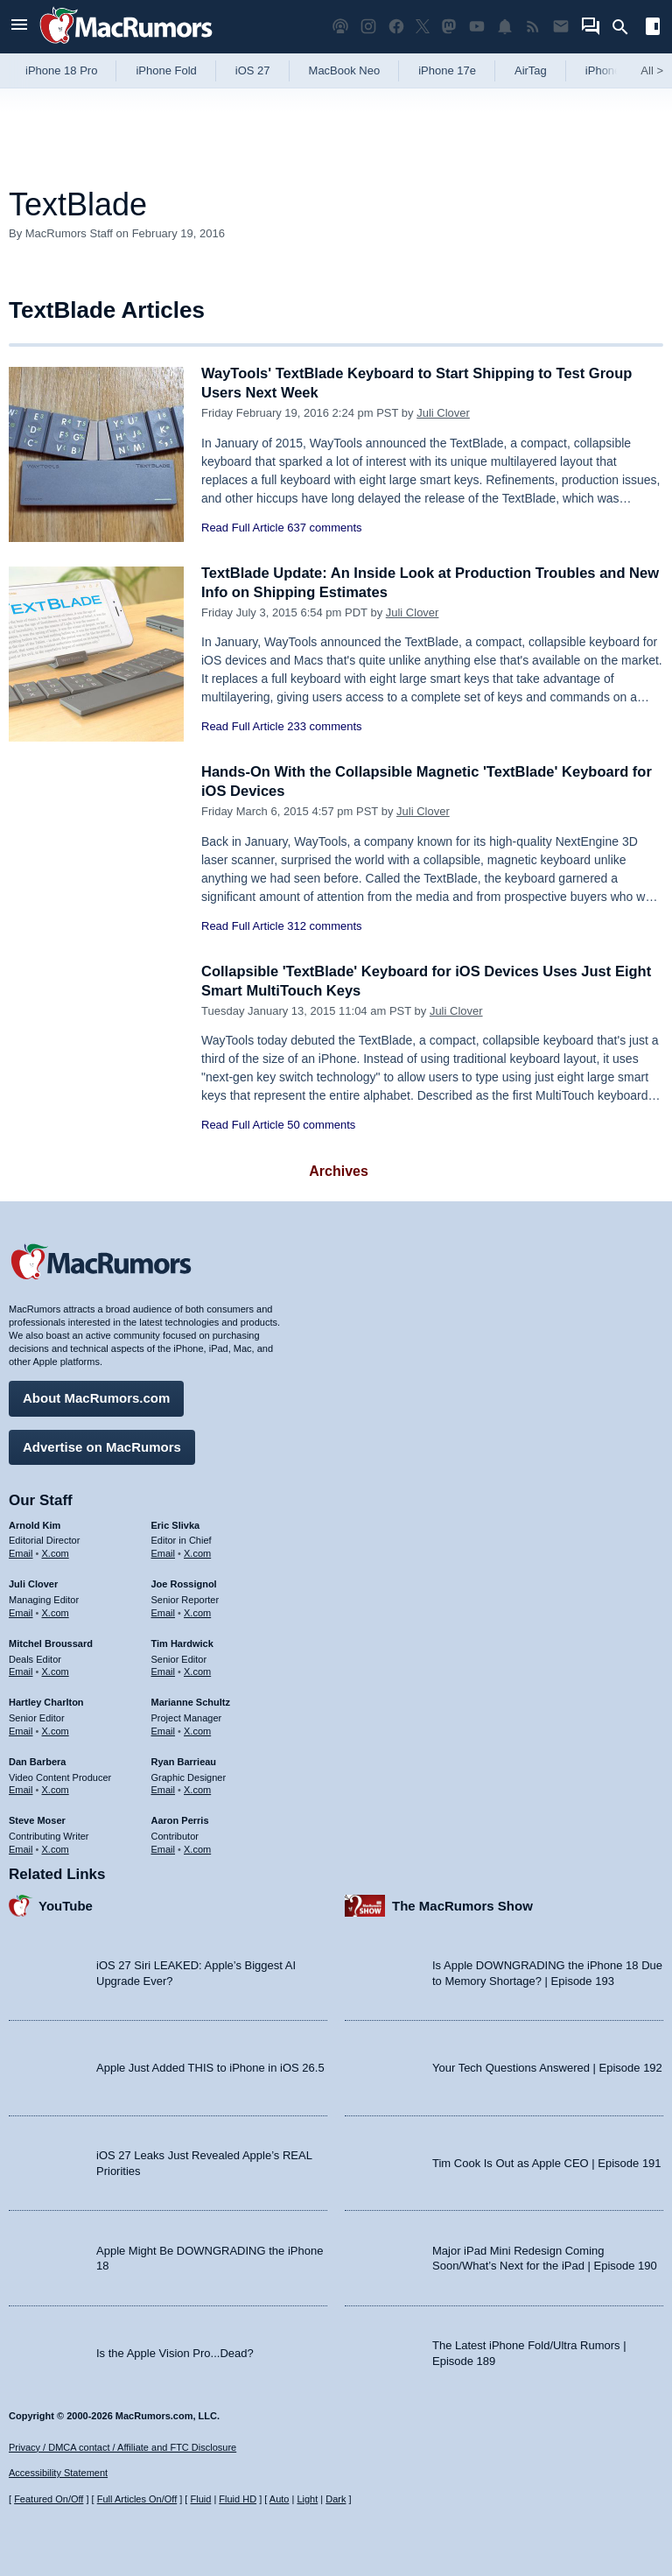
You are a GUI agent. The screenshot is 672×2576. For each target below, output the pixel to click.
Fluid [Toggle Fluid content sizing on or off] (200, 2499)
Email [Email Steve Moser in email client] (21, 1847)
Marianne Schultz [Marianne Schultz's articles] (190, 1701)
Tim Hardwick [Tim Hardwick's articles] (182, 1641)
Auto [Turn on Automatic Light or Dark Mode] (280, 2499)
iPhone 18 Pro (61, 70)
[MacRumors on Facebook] (396, 27)
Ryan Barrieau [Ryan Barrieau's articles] (184, 1760)
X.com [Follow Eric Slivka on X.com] (197, 1552)
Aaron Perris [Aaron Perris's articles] (180, 1819)
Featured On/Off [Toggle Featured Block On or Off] (48, 2499)
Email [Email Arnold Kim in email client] (21, 1552)
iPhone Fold (166, 70)
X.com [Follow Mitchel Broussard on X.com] (55, 1670)
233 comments (324, 726)
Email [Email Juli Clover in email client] (21, 1611)
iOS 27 (252, 70)
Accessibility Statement (58, 2472)
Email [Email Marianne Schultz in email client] (163, 1729)
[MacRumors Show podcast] (340, 27)
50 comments (321, 1124)
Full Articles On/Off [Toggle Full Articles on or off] (137, 2499)
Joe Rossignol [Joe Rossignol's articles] (184, 1583)
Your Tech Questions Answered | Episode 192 (547, 2066)
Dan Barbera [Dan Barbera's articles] (37, 1760)
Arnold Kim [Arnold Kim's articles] (34, 1523)
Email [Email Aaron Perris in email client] (163, 1847)
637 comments (324, 527)
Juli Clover (443, 412)
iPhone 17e (447, 70)
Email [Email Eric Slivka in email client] (163, 1552)
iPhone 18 (611, 70)
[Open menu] (19, 26)
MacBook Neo (345, 70)
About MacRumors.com (96, 1397)
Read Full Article (242, 527)
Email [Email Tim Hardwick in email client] (163, 1670)
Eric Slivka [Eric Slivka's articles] (175, 1523)
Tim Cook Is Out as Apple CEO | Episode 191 (547, 2161)
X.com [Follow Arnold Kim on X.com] (55, 1552)
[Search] (626, 27)
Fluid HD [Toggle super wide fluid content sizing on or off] (237, 2499)
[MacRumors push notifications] (505, 27)
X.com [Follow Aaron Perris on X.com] (197, 1847)
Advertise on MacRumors (102, 1445)
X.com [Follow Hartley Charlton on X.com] (55, 1729)
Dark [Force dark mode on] (336, 2499)
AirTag (530, 70)
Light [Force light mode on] (307, 2499)
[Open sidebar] (652, 28)
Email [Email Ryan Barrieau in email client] (163, 1789)
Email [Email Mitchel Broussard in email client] (21, 1670)
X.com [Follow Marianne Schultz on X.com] (197, 1729)
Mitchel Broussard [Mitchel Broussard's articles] (51, 1641)
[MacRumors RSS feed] (533, 27)
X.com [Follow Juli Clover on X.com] (55, 1611)
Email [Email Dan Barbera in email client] (21, 1789)
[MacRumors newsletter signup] (561, 27)
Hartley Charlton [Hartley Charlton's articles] (46, 1701)
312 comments (324, 926)
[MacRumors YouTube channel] (477, 27)
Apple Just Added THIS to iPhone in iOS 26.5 (210, 2066)
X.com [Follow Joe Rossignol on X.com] (197, 1611)
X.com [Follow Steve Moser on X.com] (55, 1847)
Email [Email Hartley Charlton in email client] (21, 1729)
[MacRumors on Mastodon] (449, 27)
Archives (338, 1171)
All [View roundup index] (651, 70)
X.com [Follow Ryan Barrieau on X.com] (197, 1789)
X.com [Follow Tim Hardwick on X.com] (197, 1670)
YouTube (65, 1904)
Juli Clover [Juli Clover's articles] (33, 1583)
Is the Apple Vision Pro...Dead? (175, 2351)
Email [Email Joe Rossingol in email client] (163, 1611)
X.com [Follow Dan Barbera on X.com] (55, 1789)
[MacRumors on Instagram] (368, 27)
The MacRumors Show (462, 1904)
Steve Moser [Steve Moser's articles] (37, 1819)
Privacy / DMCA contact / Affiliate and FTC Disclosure (122, 2447)
